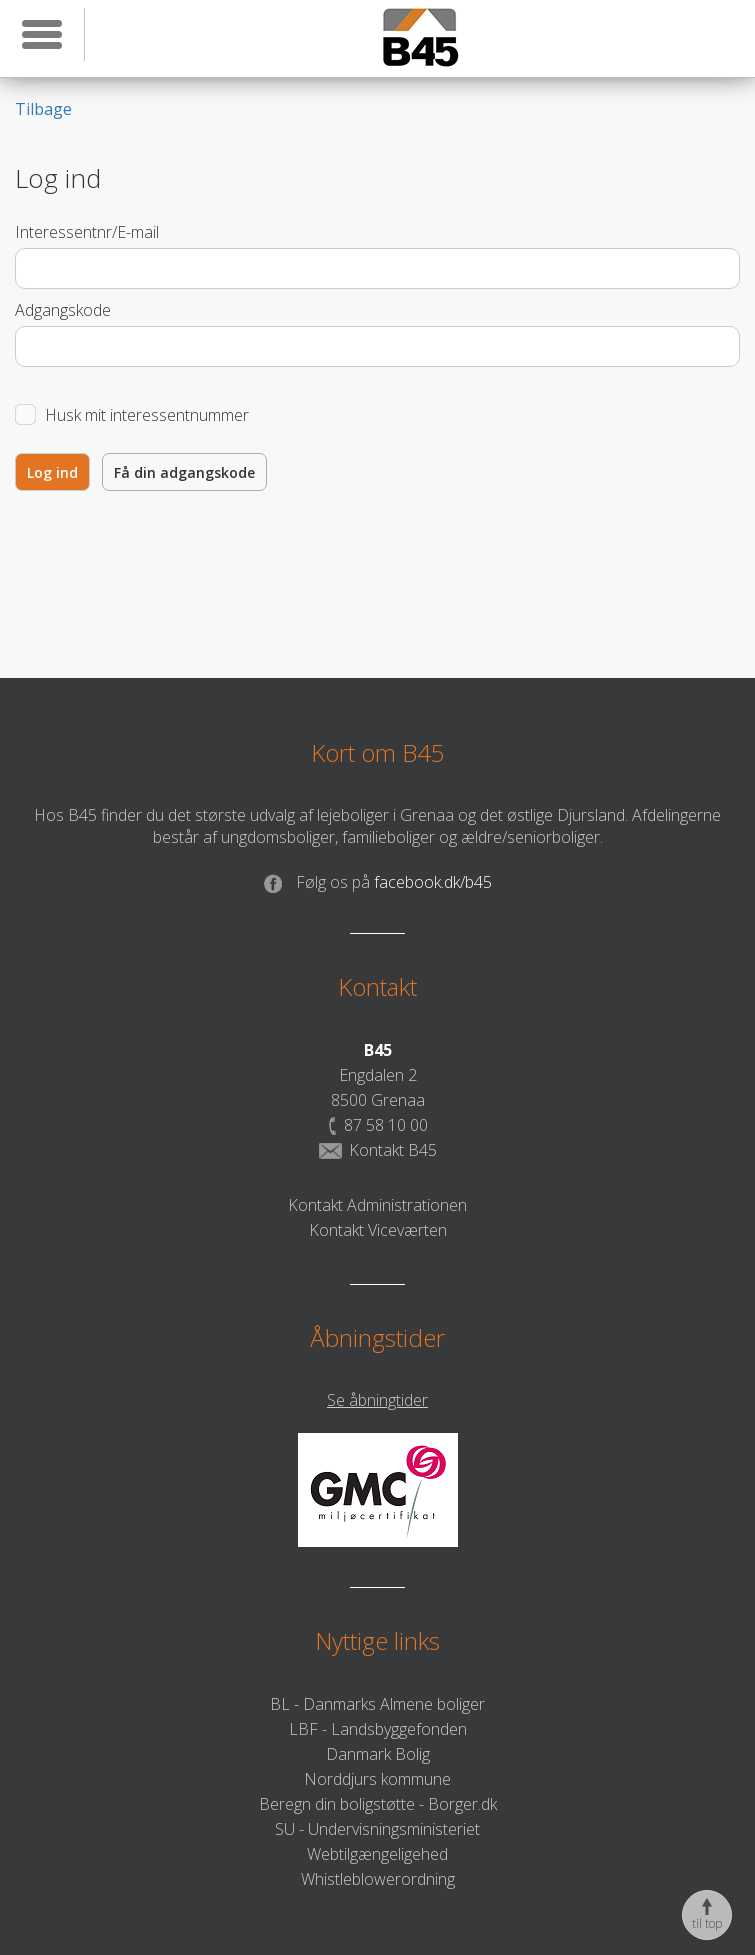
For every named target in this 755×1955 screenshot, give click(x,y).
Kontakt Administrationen (377, 1205)
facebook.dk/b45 (378, 882)
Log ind (52, 472)
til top (707, 1915)
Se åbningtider (377, 1400)
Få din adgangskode (184, 472)
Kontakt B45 (378, 1150)
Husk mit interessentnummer (147, 415)
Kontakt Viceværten (378, 1230)
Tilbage (43, 109)
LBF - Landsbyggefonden (378, 1729)
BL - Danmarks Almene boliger (377, 1704)
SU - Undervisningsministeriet (377, 1829)
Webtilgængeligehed (377, 1854)
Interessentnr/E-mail (87, 232)
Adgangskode (63, 310)
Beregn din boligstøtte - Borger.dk (378, 1804)
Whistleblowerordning (378, 1879)
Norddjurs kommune (377, 1779)
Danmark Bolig (378, 1754)
